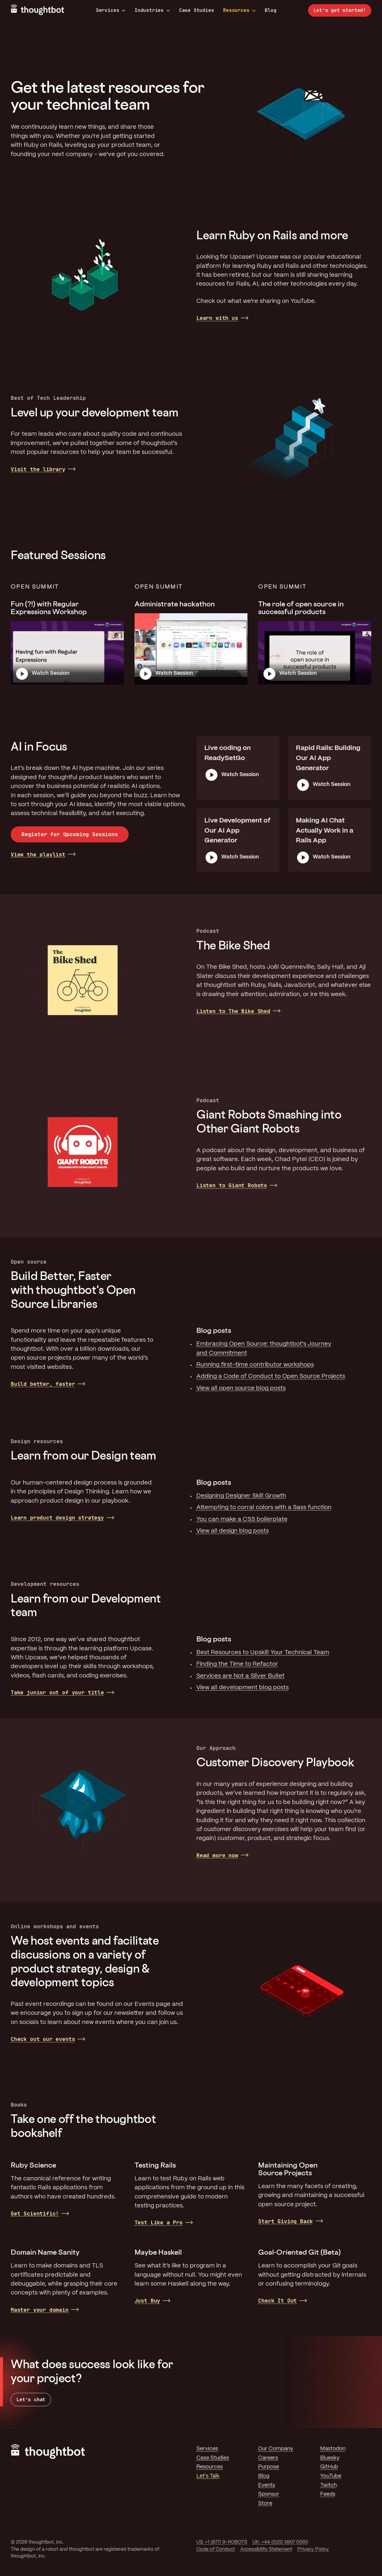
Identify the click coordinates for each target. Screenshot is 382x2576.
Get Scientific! (35, 2213)
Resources (239, 10)
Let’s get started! (339, 10)
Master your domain (40, 2309)
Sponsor (268, 2494)
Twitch (328, 2485)
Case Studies (196, 10)
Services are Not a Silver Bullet (240, 1676)
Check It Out (277, 2300)
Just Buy (147, 2300)
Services (111, 10)
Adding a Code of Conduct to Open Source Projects (270, 1376)
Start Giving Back (285, 2221)
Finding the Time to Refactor (237, 1664)
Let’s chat (30, 2399)
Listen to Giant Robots (231, 1185)
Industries (152, 10)
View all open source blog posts (241, 1388)
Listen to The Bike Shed (233, 1011)
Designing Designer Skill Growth (241, 1496)
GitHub (329, 2467)
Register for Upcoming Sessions (69, 834)
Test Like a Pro (159, 2222)
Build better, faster (43, 1383)
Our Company (275, 2448)
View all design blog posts (232, 1531)
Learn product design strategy (57, 1517)
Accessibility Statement (266, 2549)
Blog (270, 10)
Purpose (268, 2467)
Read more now (217, 1855)
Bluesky (330, 2458)
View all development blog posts (242, 1687)
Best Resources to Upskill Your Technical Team (262, 1652)
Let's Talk (208, 2476)
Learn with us (217, 317)
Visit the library (38, 469)
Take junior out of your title (57, 1692)
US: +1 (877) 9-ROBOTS (221, 2542)
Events (266, 2485)
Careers (268, 2458)
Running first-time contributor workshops (255, 1365)
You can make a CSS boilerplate (242, 1519)
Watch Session (51, 673)
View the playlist (38, 854)
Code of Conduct (215, 2549)
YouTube (330, 2476)
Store (265, 2503)
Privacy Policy (313, 2549)
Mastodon (332, 2448)
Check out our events (43, 2039)
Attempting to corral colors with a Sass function (264, 1507)
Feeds (327, 2494)
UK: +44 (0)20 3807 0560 (280, 2542)
